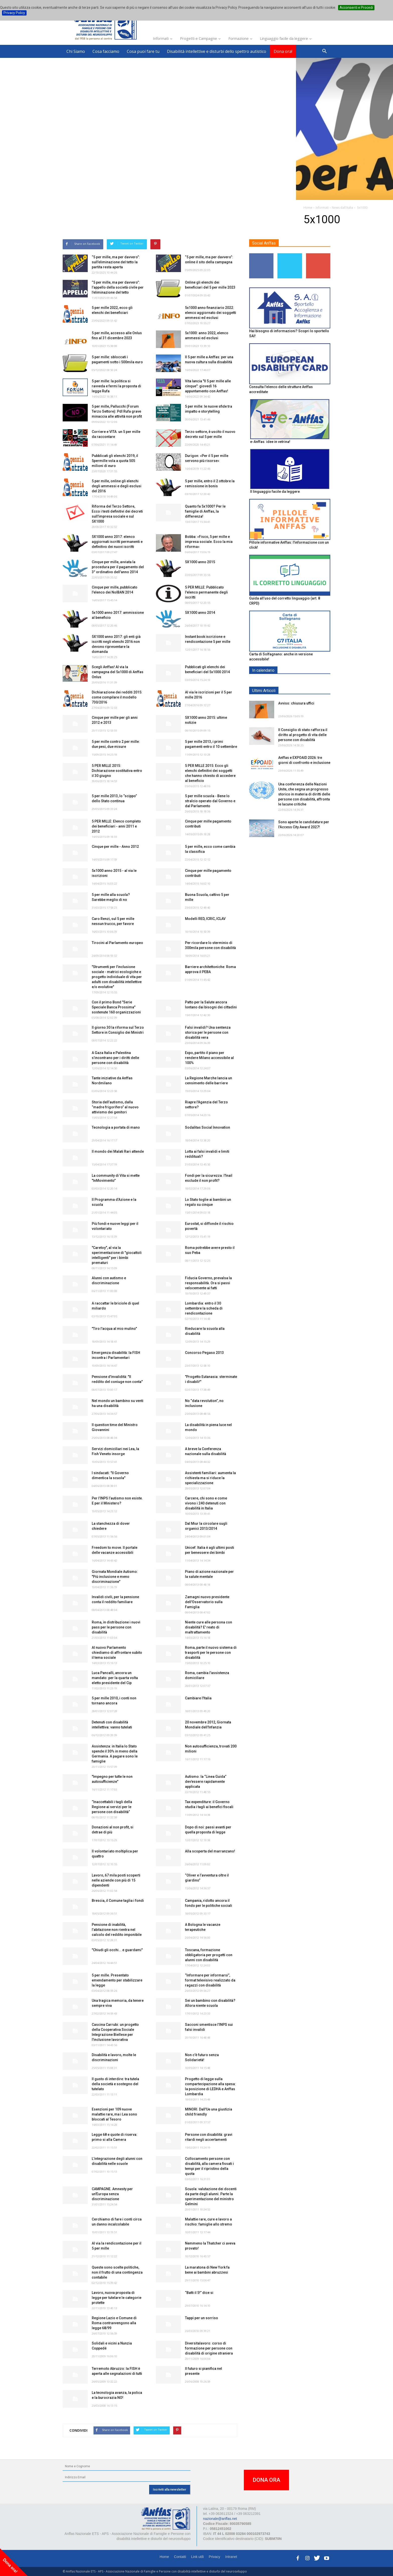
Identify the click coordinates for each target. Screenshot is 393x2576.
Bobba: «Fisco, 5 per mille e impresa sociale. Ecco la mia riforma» (209, 542)
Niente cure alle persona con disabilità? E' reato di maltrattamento (208, 1627)
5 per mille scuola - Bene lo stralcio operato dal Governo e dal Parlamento (210, 801)
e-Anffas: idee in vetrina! (270, 442)
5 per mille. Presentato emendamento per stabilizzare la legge (117, 1980)
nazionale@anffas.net (220, 2519)
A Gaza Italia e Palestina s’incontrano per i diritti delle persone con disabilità (115, 1058)
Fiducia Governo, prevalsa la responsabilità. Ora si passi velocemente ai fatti (208, 1283)
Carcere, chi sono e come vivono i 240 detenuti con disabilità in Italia (206, 1503)
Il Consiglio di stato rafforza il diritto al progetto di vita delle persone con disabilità (302, 735)
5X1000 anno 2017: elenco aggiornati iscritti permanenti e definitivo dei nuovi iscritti (117, 542)
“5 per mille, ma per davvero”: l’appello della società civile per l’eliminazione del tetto (118, 287)
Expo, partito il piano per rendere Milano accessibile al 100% (209, 1058)
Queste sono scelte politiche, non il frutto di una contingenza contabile (117, 2272)
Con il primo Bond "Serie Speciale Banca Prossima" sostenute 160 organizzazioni (116, 1007)
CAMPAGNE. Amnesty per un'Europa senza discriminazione (112, 2194)
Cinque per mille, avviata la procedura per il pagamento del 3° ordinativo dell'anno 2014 (118, 567)
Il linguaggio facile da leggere (275, 492)
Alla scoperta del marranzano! (210, 1851)
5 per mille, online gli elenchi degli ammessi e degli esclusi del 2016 (116, 486)
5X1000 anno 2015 (200, 562)
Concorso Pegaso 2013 (204, 1353)
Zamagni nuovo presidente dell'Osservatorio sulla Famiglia (207, 1602)
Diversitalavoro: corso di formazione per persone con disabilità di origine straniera (209, 2348)
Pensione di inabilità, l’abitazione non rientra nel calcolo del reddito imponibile (117, 1930)
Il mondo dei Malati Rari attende (118, 1151)
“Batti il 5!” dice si (199, 2293)
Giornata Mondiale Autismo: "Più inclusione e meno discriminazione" (115, 1577)
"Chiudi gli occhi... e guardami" (117, 1950)
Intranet (231, 2557)
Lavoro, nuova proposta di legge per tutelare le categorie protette (116, 2298)
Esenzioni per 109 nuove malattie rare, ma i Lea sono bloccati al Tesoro (114, 2114)
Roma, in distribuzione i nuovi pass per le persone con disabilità (116, 1627)
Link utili (197, 2557)
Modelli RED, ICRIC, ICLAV (205, 919)
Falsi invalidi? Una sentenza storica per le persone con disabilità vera (208, 1032)
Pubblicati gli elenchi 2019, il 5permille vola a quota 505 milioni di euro (115, 461)
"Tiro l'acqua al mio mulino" (114, 1329)
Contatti (180, 2557)
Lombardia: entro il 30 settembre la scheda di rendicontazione (204, 1308)
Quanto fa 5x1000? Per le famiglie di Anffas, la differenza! (205, 511)
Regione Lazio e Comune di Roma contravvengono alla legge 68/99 (114, 2323)
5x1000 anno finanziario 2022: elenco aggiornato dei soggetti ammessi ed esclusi (210, 313)
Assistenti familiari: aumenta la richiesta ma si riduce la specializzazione (210, 1478)
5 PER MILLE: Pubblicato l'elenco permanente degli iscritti (206, 592)
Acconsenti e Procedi (356, 8)
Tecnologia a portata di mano (116, 1127)
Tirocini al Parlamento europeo (117, 943)
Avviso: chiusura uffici (296, 703)
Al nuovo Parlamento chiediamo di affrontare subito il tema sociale (117, 1653)
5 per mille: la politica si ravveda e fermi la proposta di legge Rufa (116, 386)
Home (164, 2557)
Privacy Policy (14, 13)
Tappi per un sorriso (201, 2318)
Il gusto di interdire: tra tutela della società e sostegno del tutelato (115, 2084)
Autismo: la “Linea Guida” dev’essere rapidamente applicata (205, 1782)
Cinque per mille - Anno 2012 (115, 847)
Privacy (214, 2557)
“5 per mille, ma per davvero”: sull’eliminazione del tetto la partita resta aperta (116, 262)
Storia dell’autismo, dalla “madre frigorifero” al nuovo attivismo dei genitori (115, 1107)
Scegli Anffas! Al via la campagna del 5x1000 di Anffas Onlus (117, 672)
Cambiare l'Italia (198, 1698)
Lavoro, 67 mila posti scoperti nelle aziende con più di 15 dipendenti (116, 1880)
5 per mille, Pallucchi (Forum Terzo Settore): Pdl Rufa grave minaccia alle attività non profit (117, 411)
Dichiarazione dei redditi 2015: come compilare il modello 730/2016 (117, 697)
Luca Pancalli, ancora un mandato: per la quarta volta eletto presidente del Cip (115, 1678)
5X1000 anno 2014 (200, 613)
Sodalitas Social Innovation (207, 1127)
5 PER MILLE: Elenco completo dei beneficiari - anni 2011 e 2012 (116, 826)
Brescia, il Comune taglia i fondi (118, 1901)
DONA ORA (266, 2480)
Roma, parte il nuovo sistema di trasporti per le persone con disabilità (211, 1653)
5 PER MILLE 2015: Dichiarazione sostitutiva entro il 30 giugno (117, 771)
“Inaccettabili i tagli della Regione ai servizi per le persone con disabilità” (112, 1807)
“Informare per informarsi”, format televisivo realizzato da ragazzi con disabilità (210, 1980)
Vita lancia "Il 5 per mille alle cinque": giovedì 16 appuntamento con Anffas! (208, 386)
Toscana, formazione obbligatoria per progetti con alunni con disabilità (208, 1955)
